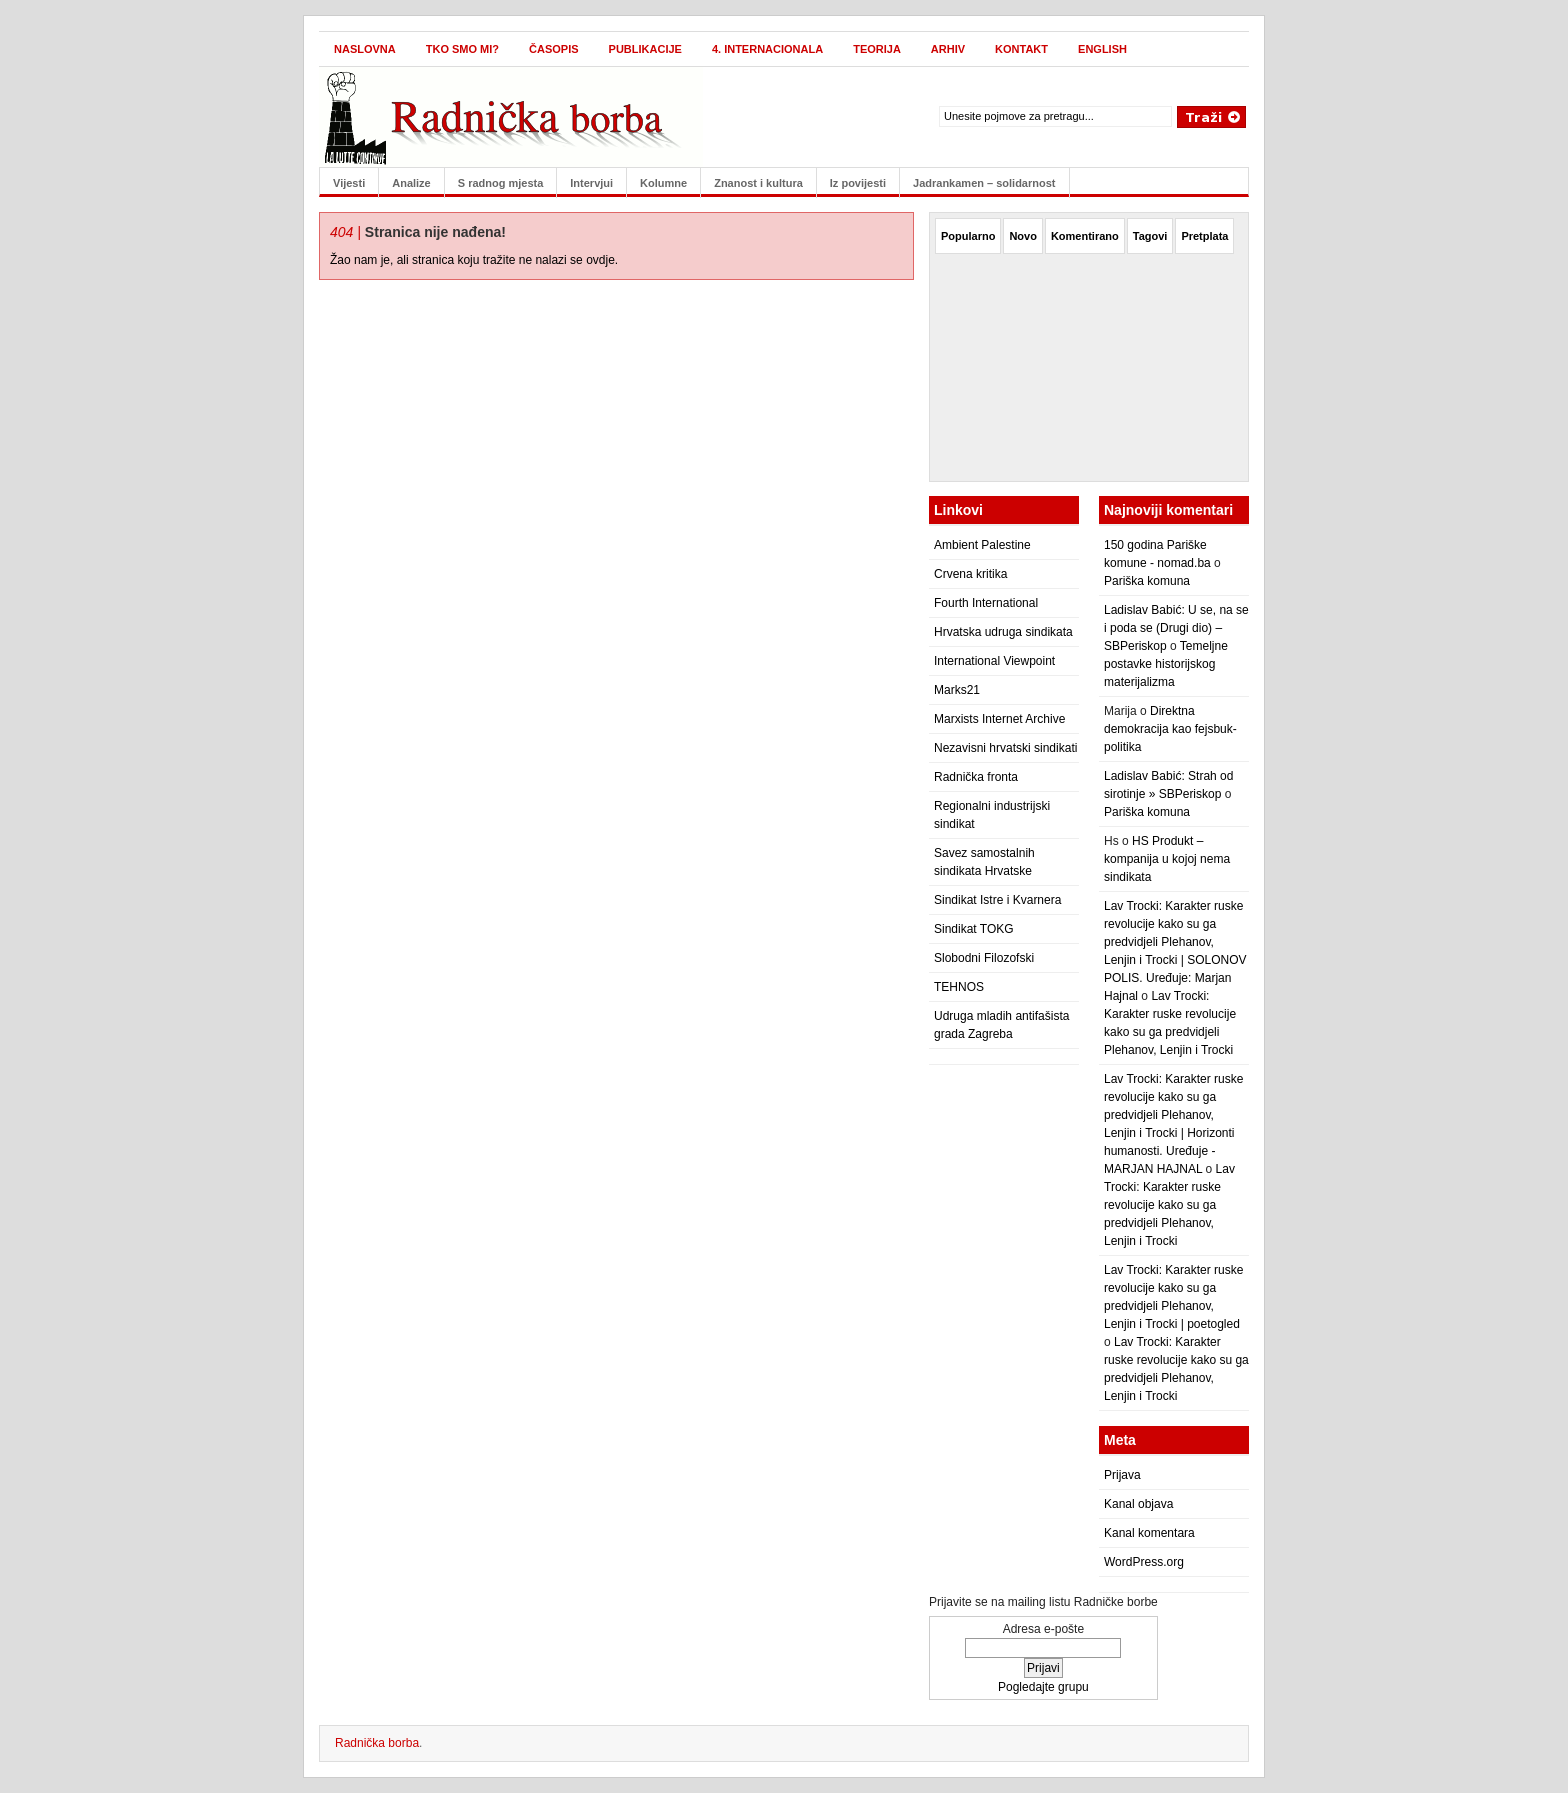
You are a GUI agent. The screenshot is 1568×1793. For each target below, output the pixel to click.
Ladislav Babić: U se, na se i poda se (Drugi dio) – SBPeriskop (1176, 628)
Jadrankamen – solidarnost (984, 183)
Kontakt (1021, 49)
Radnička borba (377, 1743)
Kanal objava (1138, 1504)
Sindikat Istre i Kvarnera (997, 900)
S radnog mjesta (501, 183)
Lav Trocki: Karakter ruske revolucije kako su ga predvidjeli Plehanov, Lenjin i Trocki (1169, 1205)
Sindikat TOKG (974, 929)
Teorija (877, 49)
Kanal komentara (1149, 1533)
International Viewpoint (994, 661)
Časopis (554, 49)
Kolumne (663, 183)
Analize (411, 183)
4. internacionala (767, 49)
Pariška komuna (1147, 581)
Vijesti (349, 183)
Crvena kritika (970, 574)
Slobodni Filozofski (984, 958)
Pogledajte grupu (1043, 1687)
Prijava (1122, 1475)
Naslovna (365, 49)
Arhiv (948, 49)
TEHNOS (959, 987)
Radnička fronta (976, 777)
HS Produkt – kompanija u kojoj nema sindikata (1167, 859)
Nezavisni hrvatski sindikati (1005, 748)
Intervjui (591, 183)
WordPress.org (1144, 1562)
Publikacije (645, 49)
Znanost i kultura (758, 183)
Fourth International (986, 603)
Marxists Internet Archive (999, 719)
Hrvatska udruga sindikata (1003, 632)
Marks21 (957, 690)
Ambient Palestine (982, 545)
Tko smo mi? (462, 49)
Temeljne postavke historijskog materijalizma (1166, 664)
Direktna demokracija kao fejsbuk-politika (1170, 729)
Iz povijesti (858, 183)
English (1102, 49)
